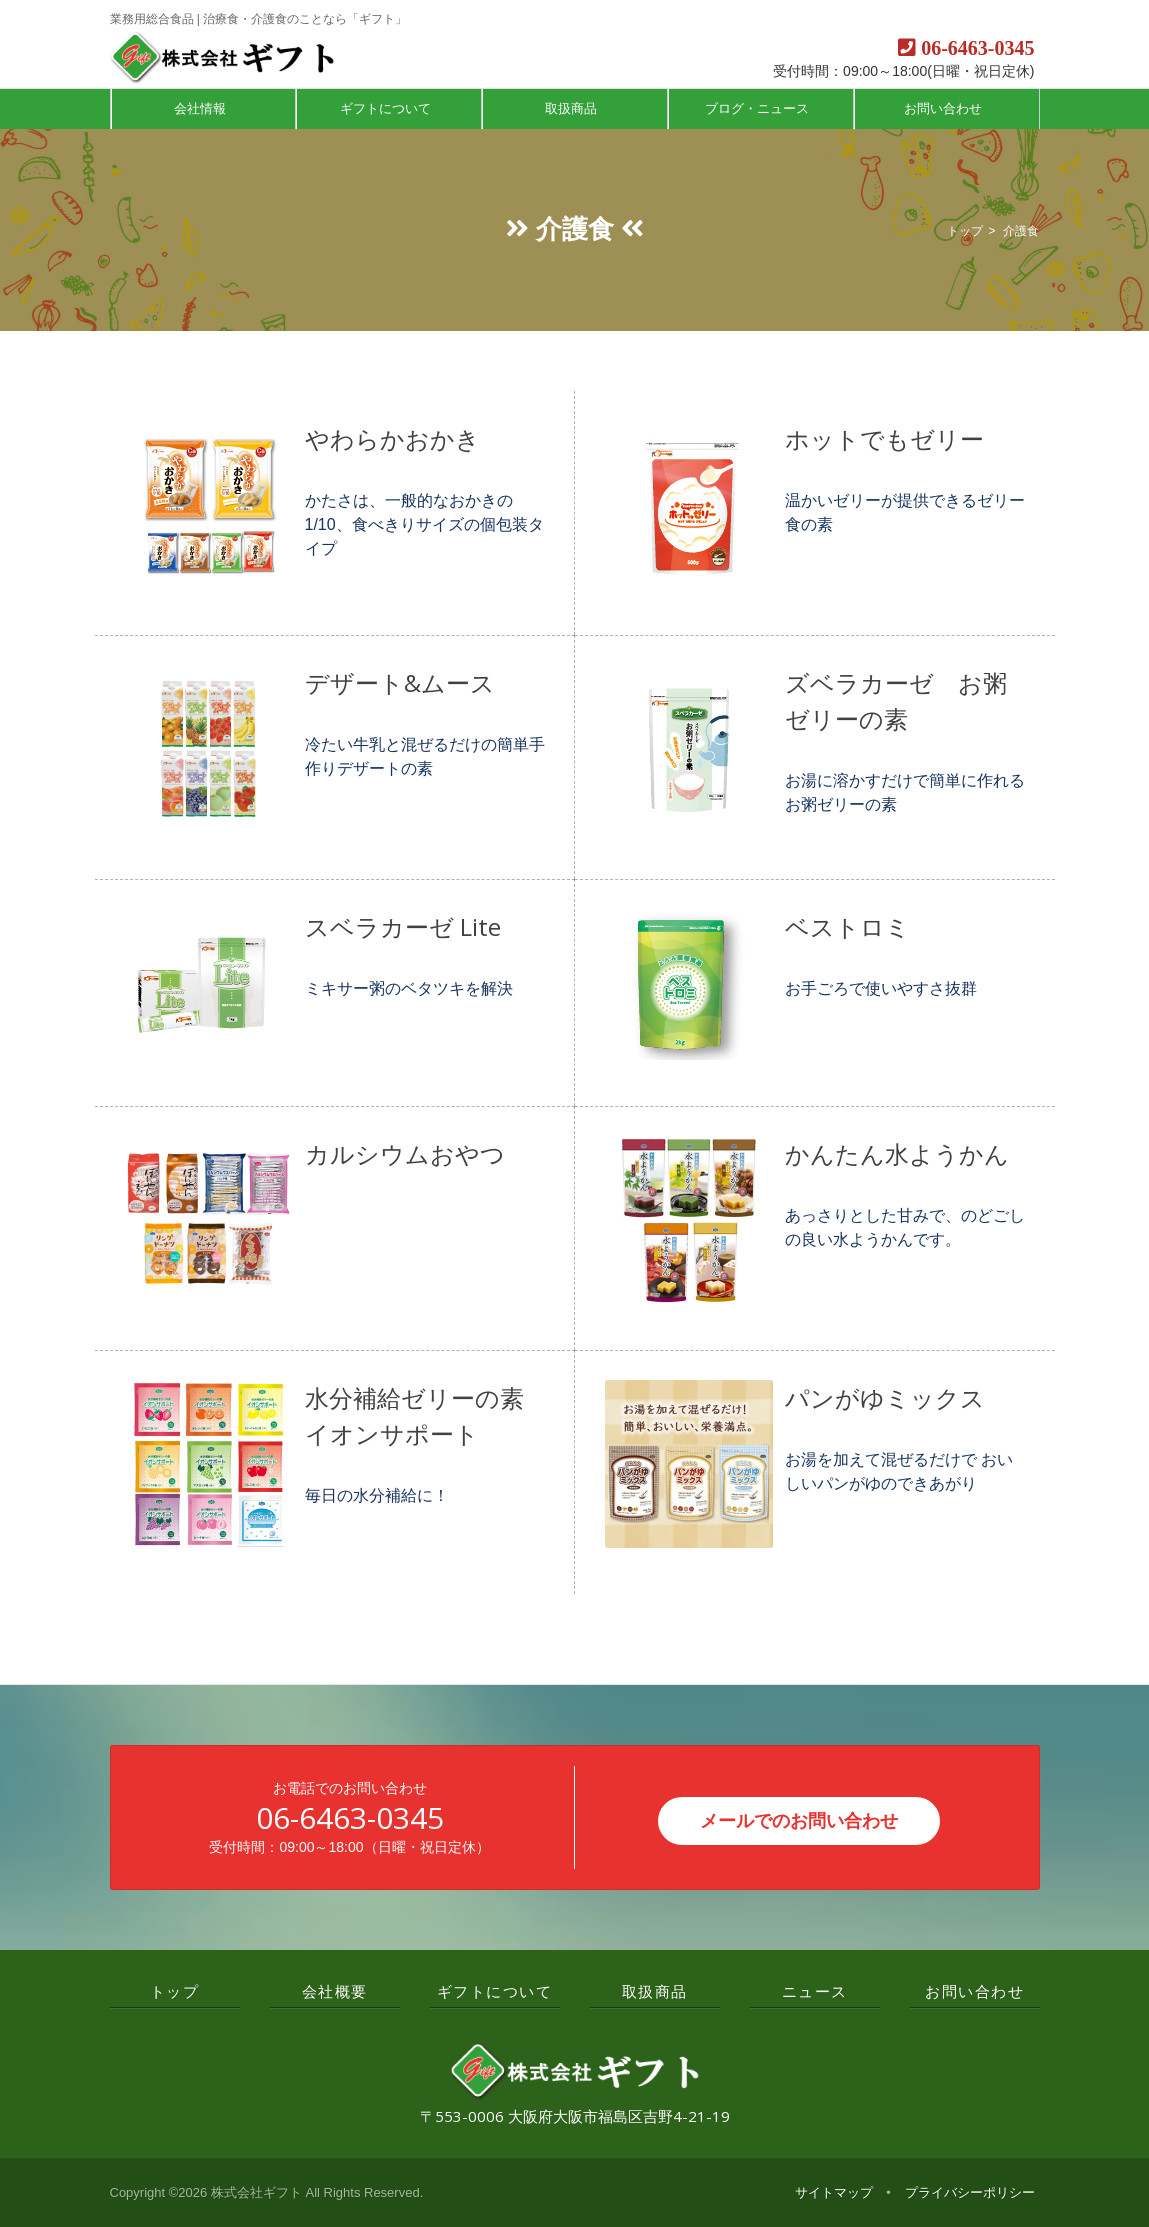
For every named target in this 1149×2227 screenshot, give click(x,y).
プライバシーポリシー (970, 2192)
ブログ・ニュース (759, 108)
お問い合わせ (945, 108)
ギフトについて (387, 108)
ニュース (815, 1991)
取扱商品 (573, 108)
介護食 (1021, 231)
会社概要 (335, 1991)
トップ (965, 231)
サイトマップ (834, 2192)
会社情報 (202, 108)
